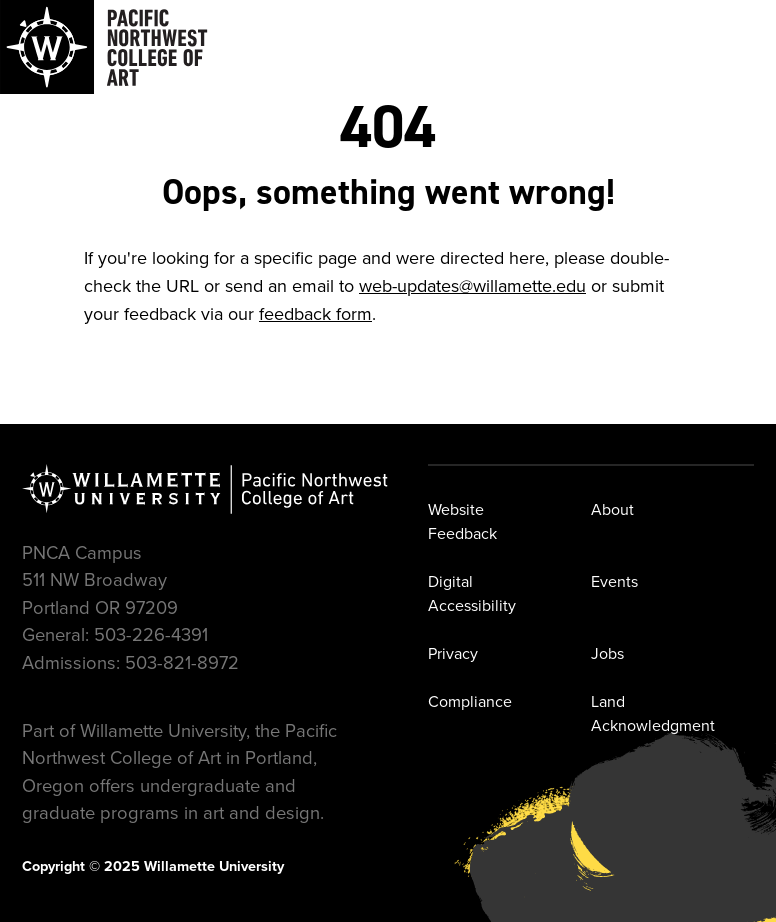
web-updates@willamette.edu (472, 286)
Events (614, 581)
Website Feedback (462, 521)
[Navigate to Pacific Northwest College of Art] (104, 47)
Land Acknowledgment (653, 713)
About (612, 509)
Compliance (470, 701)
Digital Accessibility (472, 593)
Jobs (607, 653)
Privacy (453, 653)
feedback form (315, 314)
